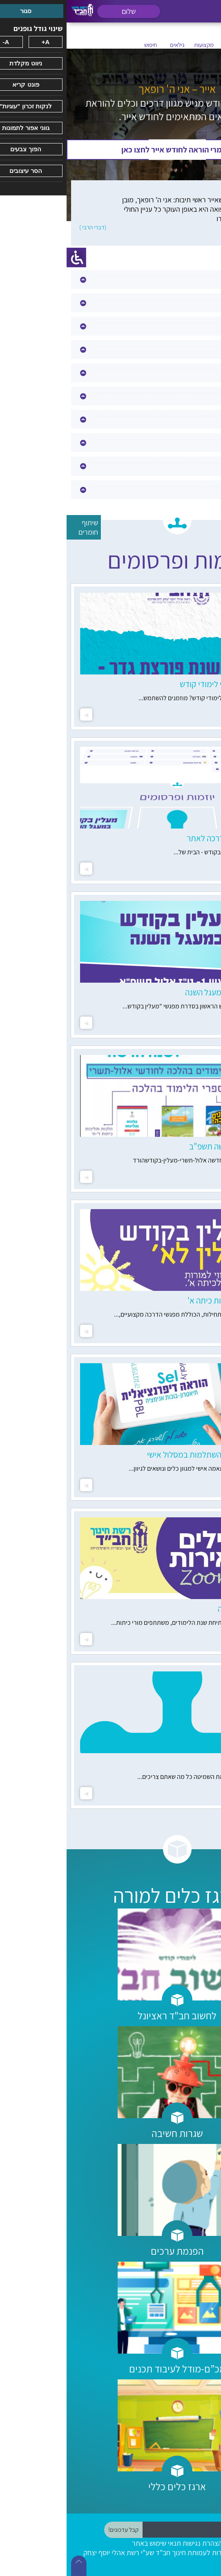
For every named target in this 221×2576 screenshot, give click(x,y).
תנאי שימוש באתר (89, 2543)
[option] (110, 657)
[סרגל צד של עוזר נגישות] (10, 257)
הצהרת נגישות (136, 2543)
